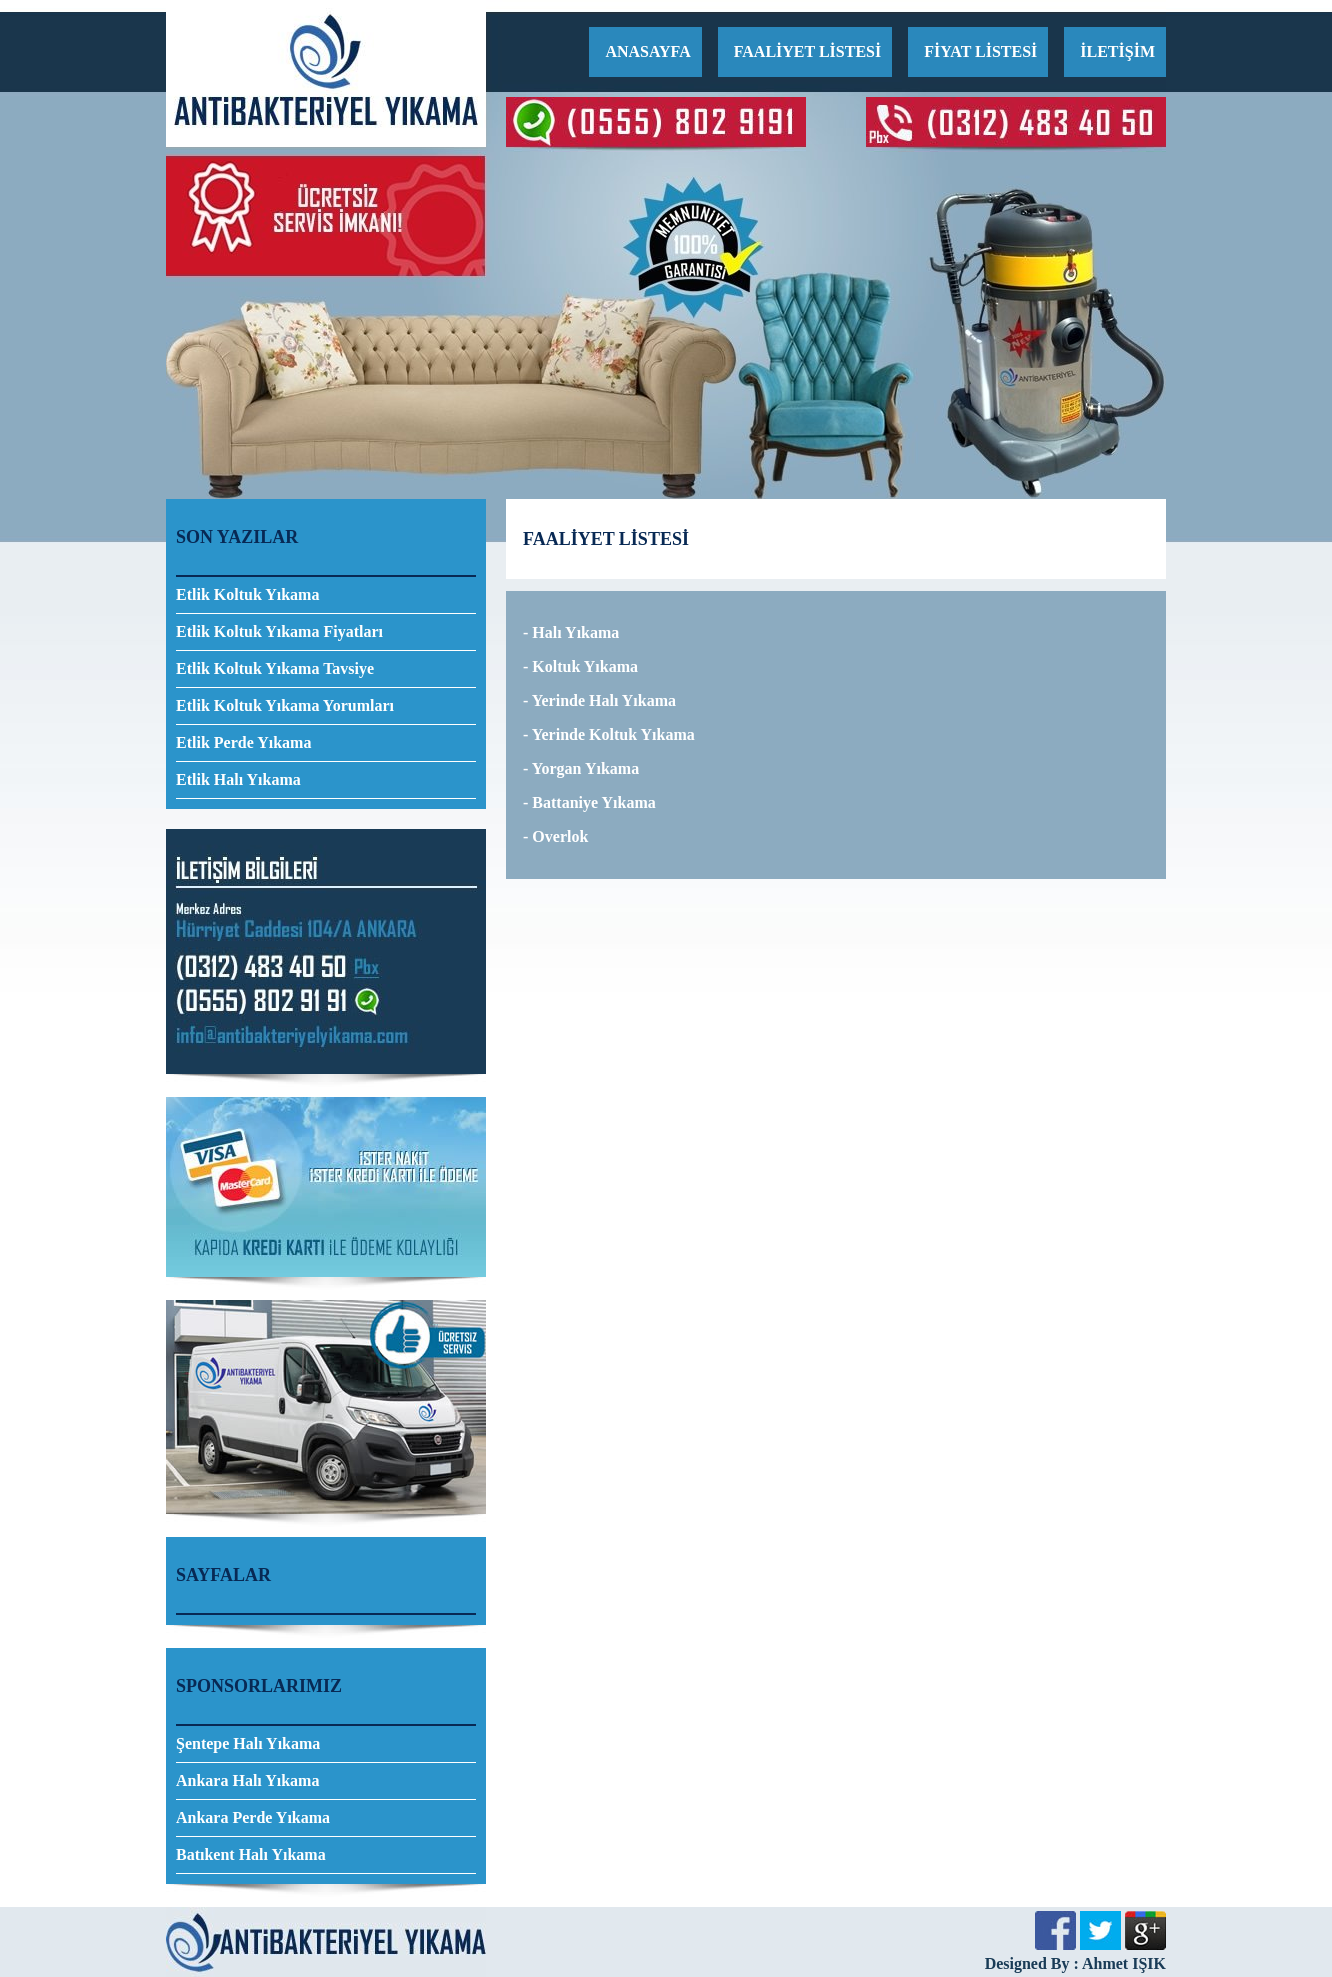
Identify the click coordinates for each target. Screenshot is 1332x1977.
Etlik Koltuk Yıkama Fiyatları (279, 631)
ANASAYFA (647, 51)
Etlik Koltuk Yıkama (247, 594)
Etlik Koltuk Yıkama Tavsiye (275, 668)
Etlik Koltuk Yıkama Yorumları (285, 705)
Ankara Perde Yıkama (253, 1817)
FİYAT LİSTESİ (980, 51)
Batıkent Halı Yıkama (251, 1854)
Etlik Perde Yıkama (243, 742)
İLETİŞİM (1117, 51)
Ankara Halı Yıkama (247, 1780)
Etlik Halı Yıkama (238, 779)
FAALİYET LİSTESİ (807, 51)
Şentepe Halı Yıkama (248, 1743)
